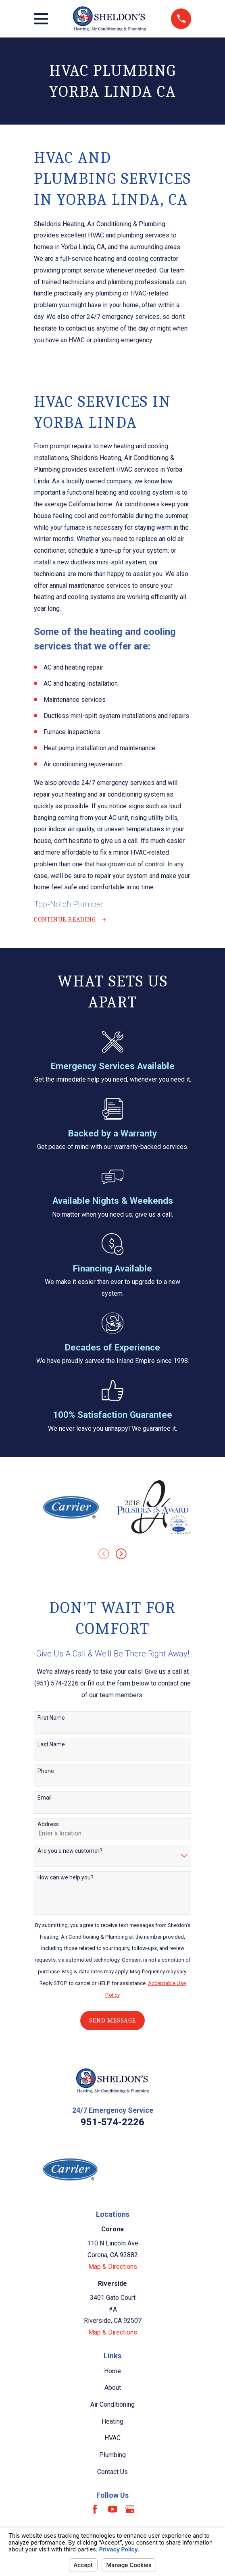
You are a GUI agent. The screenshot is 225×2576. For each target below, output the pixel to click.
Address (48, 1825)
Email (45, 1798)
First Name (51, 1718)
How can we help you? (66, 1878)
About (112, 2388)
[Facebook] (94, 2509)
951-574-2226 (112, 2123)
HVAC (112, 2439)
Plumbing (112, 2455)
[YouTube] (112, 2509)
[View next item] (121, 1554)
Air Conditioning (112, 2405)
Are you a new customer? (70, 1851)
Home (112, 2371)
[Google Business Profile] (129, 2509)
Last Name (51, 1745)
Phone (46, 1771)
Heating (112, 2422)
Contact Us (112, 2472)
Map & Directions (112, 2267)
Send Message (112, 2021)
